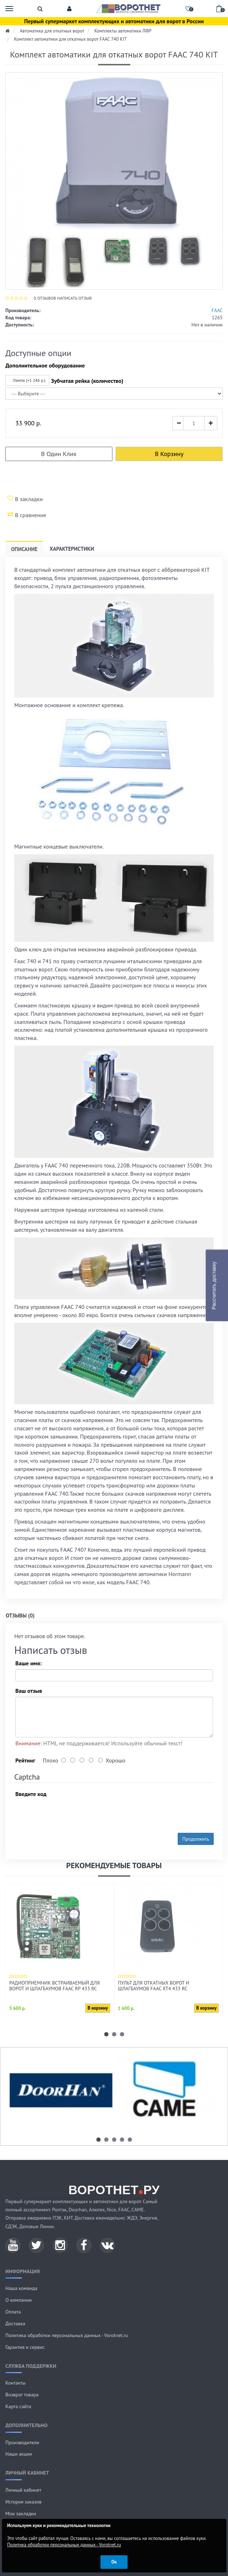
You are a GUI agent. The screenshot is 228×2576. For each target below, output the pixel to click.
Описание (24, 549)
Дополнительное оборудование (45, 365)
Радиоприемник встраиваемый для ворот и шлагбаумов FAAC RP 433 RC (54, 1985)
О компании (18, 2300)
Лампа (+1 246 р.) (25, 380)
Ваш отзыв (28, 1690)
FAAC (217, 310)
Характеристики (72, 548)
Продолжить (195, 1839)
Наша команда (21, 2288)
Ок (114, 2562)
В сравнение (26, 515)
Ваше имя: (28, 1663)
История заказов (23, 2502)
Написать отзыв (74, 298)
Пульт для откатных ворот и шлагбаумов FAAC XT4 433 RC (153, 1985)
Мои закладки (20, 2513)
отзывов (45, 298)
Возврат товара (22, 2394)
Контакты (15, 2383)
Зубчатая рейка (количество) (87, 380)
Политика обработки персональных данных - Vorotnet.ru (66, 2335)
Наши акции (18, 2454)
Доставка (15, 2323)
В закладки (25, 498)
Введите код (30, 1793)
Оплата (13, 2312)
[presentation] (69, 1813)
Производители (22, 2442)
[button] (69, 8)
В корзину (169, 454)
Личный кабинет (23, 2490)
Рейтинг (25, 1760)
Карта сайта (18, 2406)
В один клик (59, 454)
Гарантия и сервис (25, 2347)
